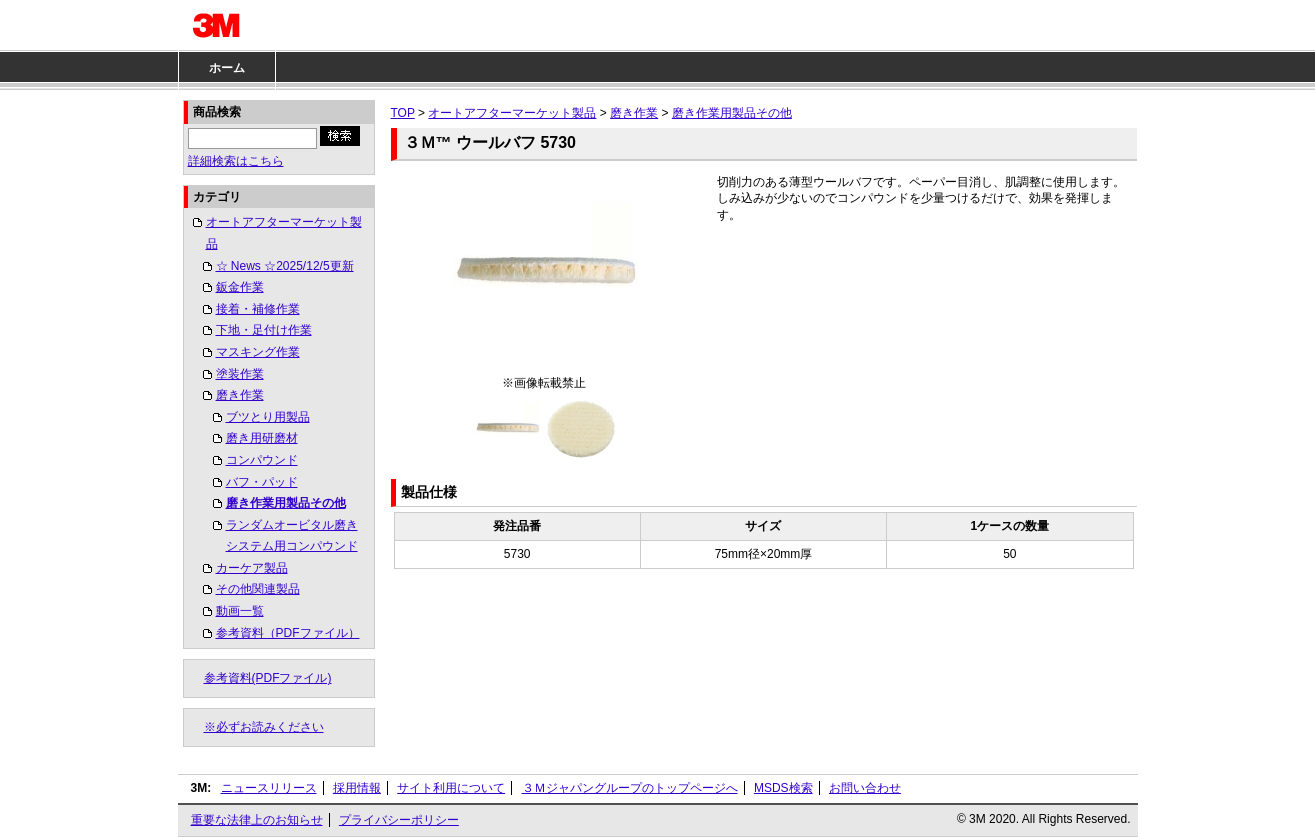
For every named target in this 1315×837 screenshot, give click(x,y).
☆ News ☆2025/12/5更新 (285, 266)
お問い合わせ (865, 788)
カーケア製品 (252, 568)
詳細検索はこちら (236, 161)
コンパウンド (262, 460)
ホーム (227, 68)
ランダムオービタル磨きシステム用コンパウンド (292, 536)
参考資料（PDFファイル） (288, 633)
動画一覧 (240, 611)
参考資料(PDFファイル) (268, 678)
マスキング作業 (258, 352)
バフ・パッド (262, 482)
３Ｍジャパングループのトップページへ (630, 788)
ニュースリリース (269, 788)
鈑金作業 (240, 287)
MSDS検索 (783, 788)
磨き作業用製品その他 (286, 503)
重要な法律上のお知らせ (257, 820)
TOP (403, 113)
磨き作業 (240, 395)
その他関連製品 (258, 589)
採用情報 (357, 788)
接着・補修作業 (258, 309)
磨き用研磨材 (262, 438)
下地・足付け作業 (264, 330)
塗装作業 (240, 374)
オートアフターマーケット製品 (284, 233)
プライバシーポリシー (399, 820)
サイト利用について (451, 788)
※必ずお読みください (264, 727)
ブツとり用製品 (268, 417)
